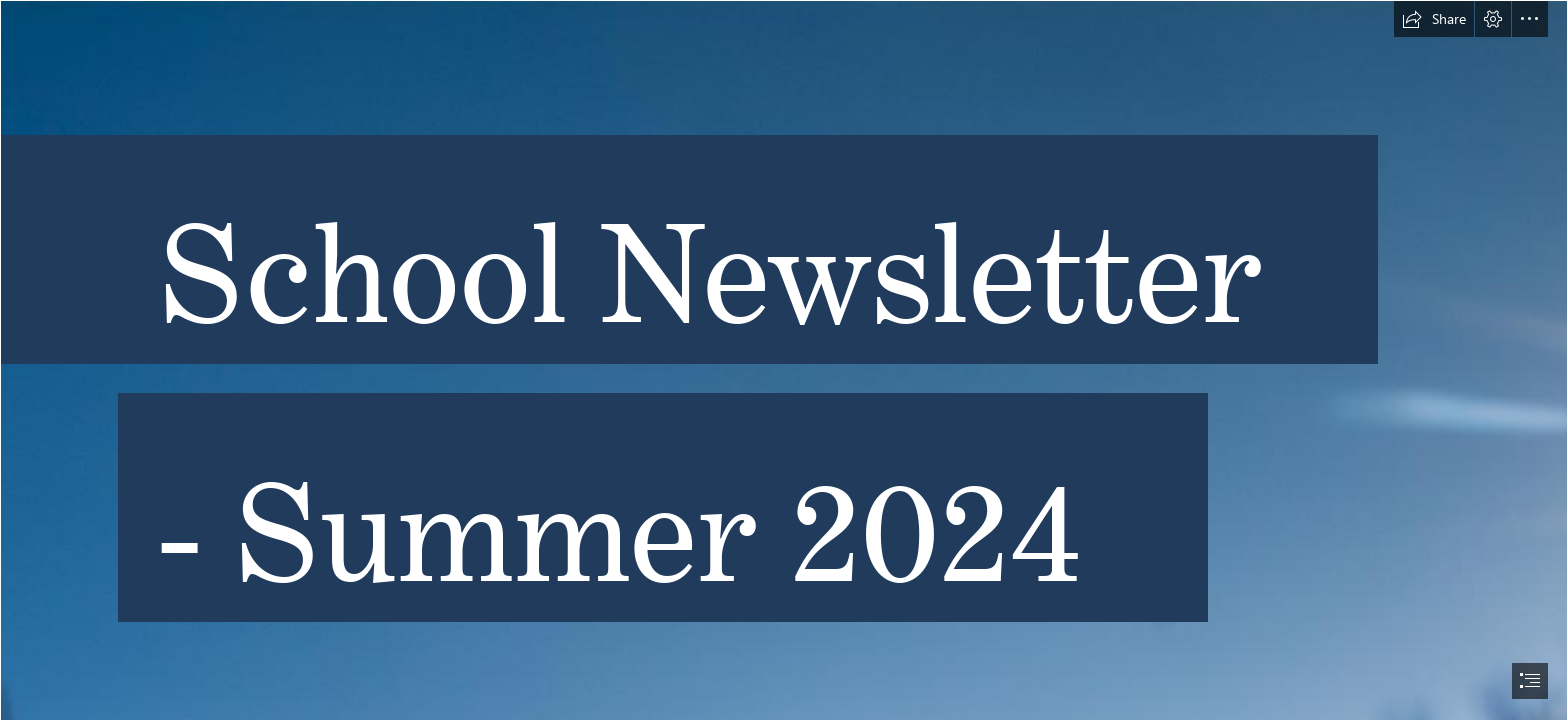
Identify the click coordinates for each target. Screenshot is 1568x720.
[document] (784, 360)
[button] (1434, 19)
